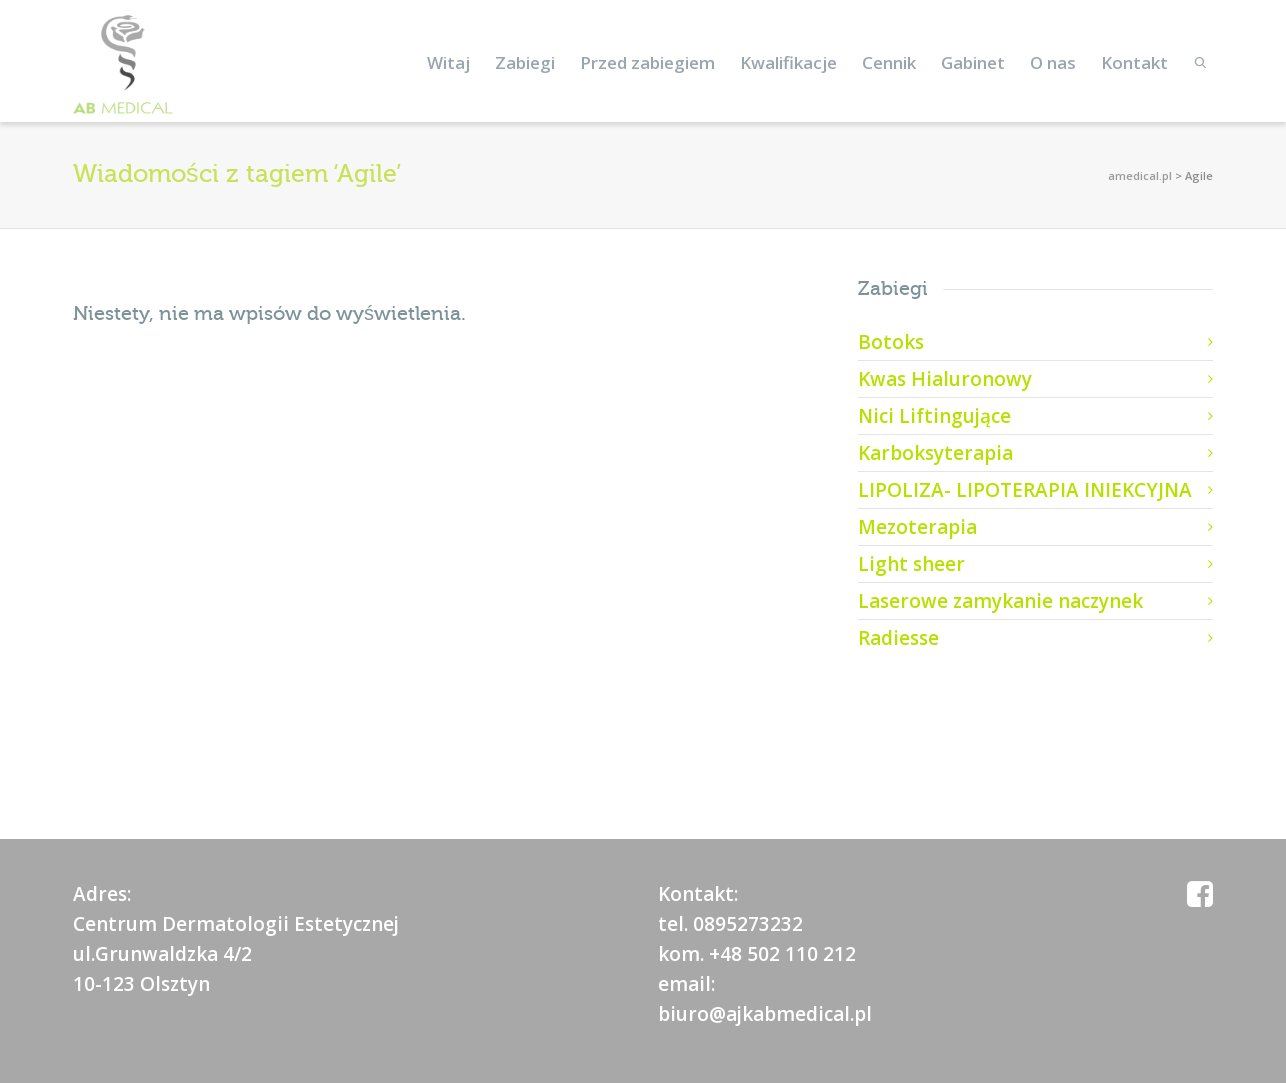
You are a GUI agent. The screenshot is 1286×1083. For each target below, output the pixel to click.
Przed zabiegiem (647, 62)
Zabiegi (525, 62)
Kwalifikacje (788, 62)
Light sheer (911, 564)
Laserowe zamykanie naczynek (1000, 601)
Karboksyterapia (935, 453)
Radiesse (898, 638)
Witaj (448, 62)
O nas (1053, 62)
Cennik (889, 62)
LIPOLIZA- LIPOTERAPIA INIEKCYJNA (1025, 490)
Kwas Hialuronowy (945, 379)
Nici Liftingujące (934, 416)
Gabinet (973, 62)
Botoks (891, 342)
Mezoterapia (917, 527)
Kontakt (1134, 62)
